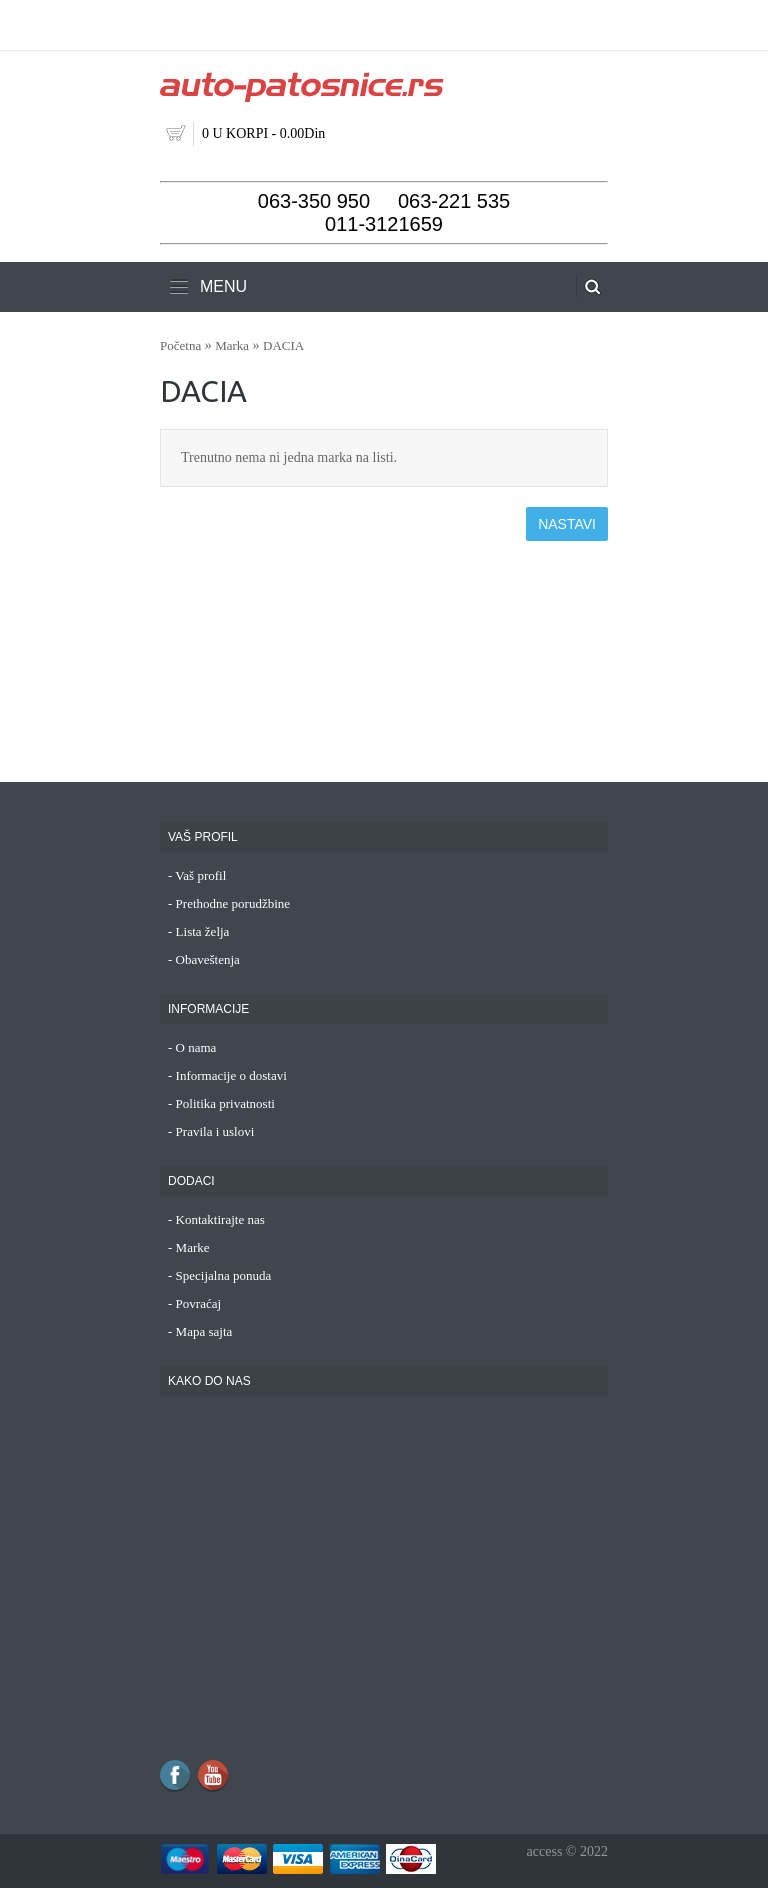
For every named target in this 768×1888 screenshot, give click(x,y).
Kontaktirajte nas (220, 1219)
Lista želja (203, 931)
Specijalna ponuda (224, 1275)
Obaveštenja (208, 959)
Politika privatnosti (225, 1103)
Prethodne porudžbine (233, 903)
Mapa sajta (204, 1331)
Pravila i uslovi (215, 1131)
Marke (193, 1247)
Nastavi (567, 524)
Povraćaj (198, 1303)
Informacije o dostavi (231, 1075)
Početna (180, 345)
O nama (196, 1047)
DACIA (283, 345)
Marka (232, 345)
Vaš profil (200, 875)
